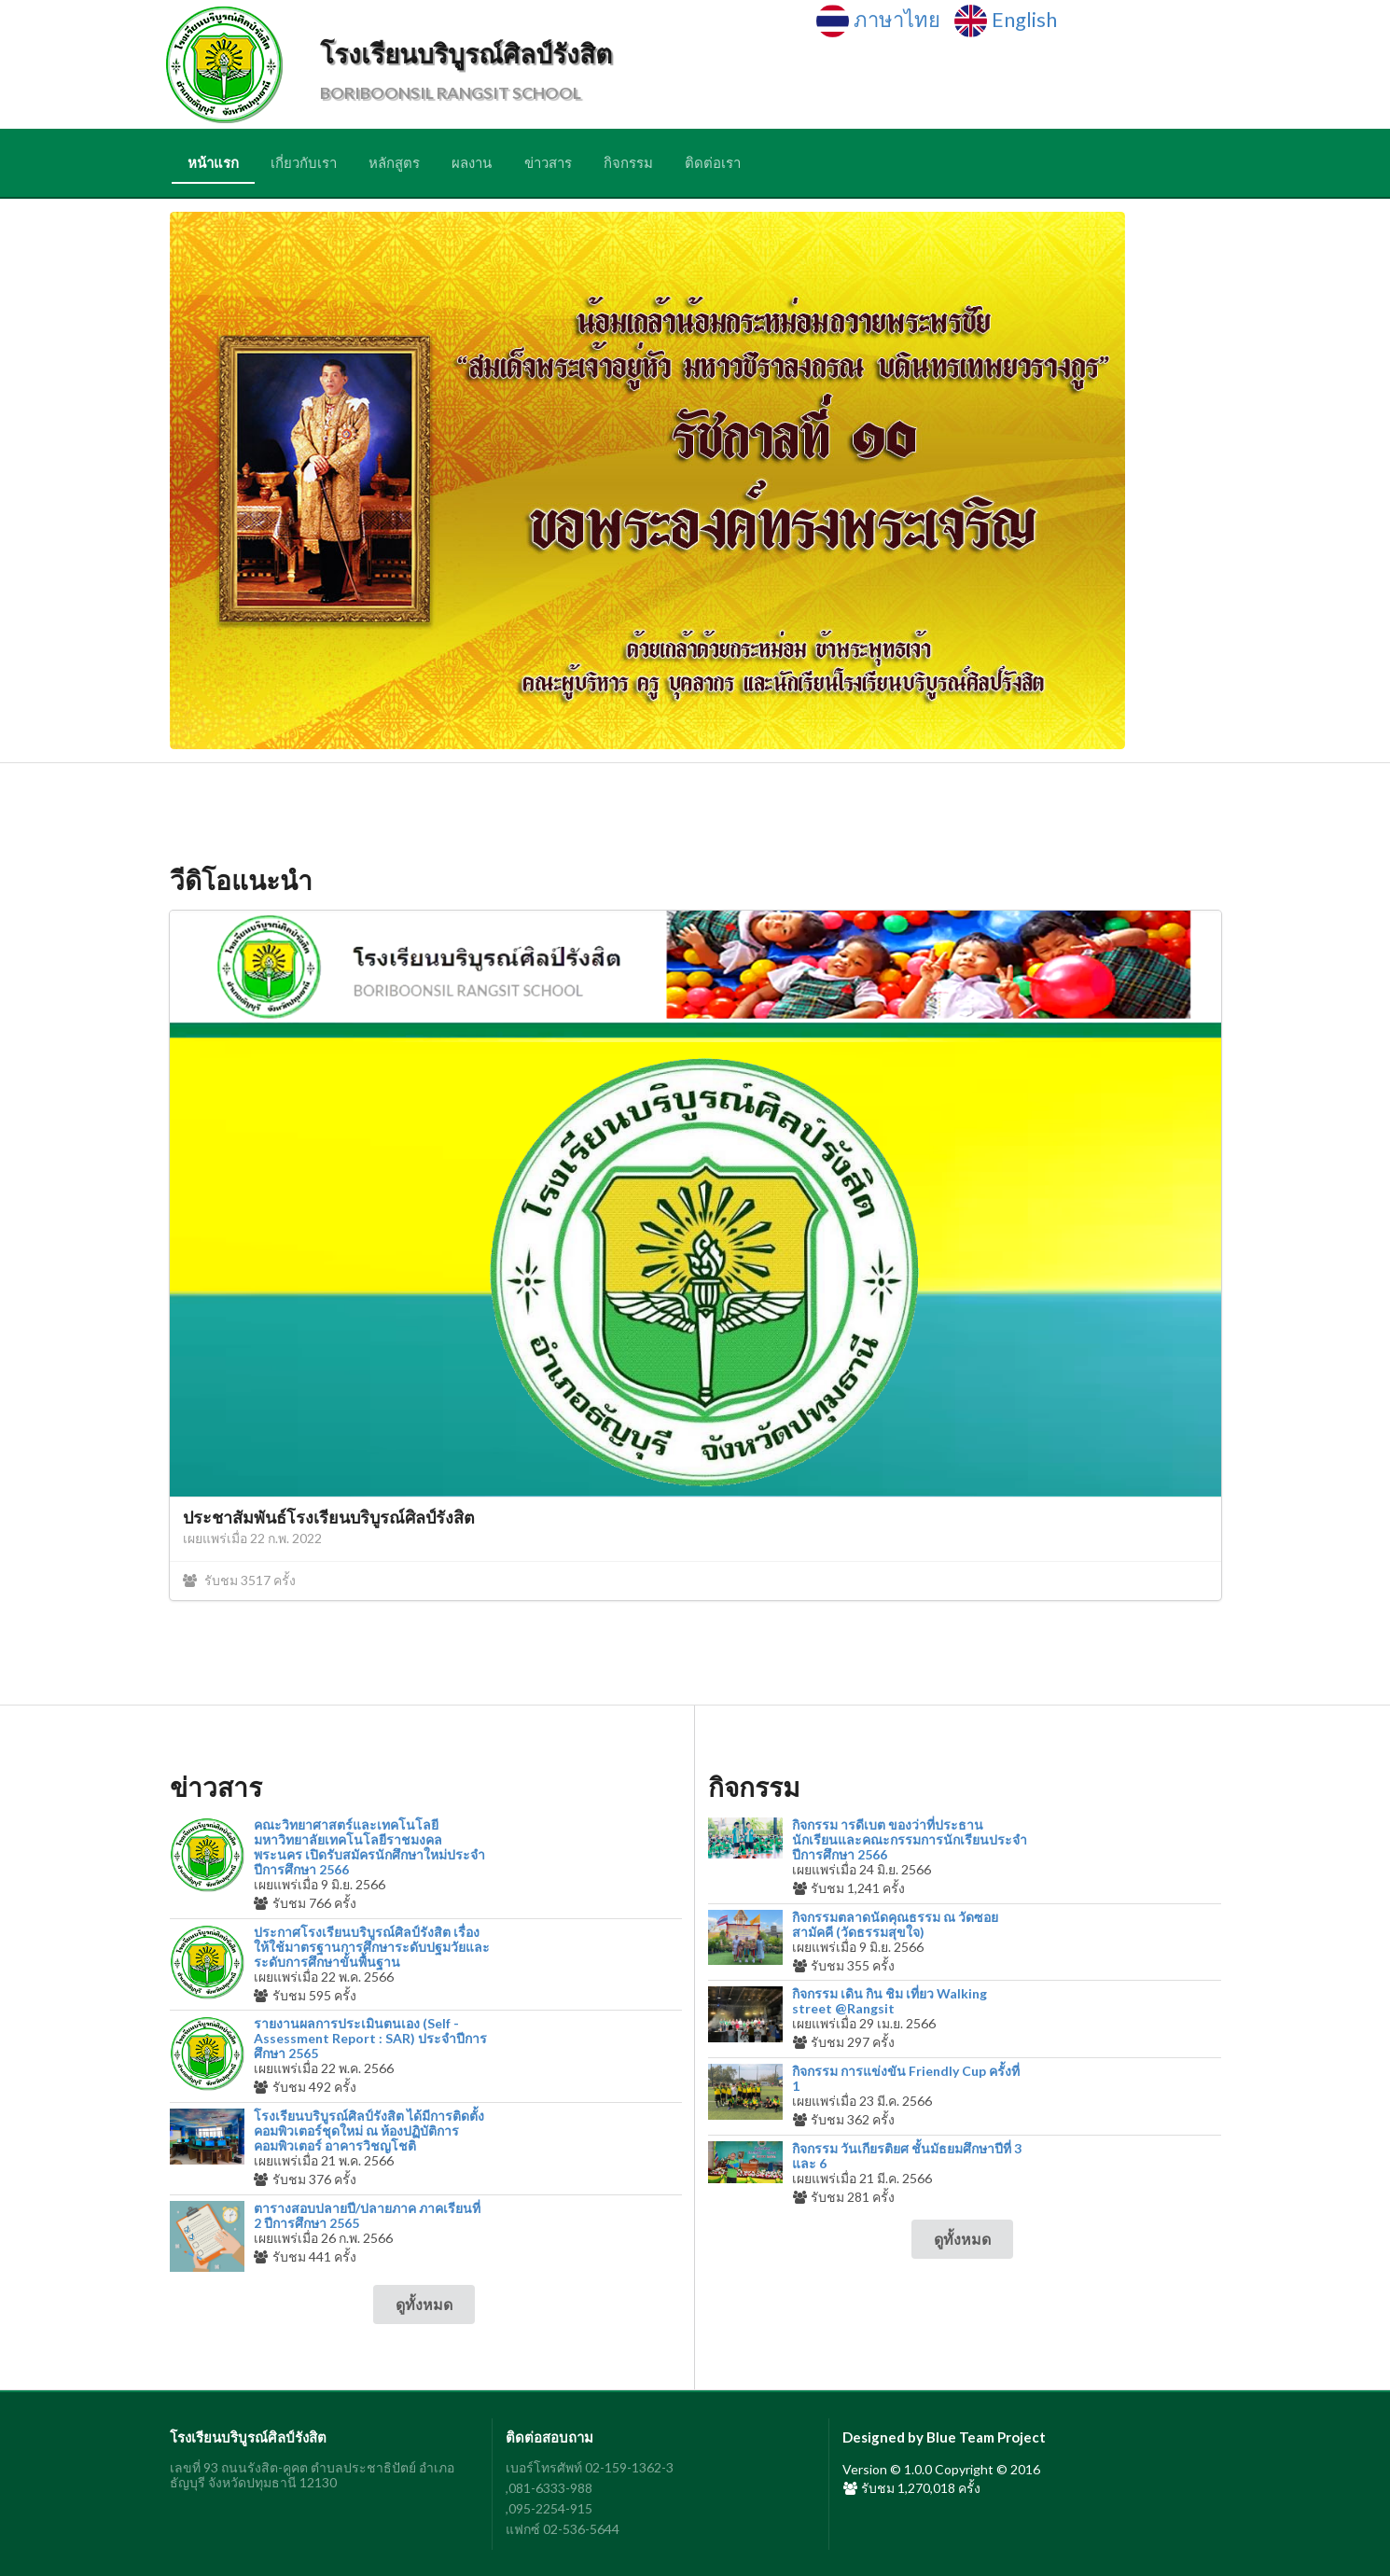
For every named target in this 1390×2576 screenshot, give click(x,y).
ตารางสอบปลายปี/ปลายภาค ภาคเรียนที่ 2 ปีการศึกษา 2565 (367, 2216)
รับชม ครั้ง (239, 1580)
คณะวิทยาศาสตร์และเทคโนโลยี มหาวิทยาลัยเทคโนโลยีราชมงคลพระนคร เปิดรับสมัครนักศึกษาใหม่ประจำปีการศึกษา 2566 (369, 1847)
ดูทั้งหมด (424, 2304)
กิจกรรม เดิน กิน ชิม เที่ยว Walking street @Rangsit (889, 2001)
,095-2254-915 (549, 2508)
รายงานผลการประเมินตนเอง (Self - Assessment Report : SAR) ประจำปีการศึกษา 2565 (370, 2038)
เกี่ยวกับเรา (304, 162)
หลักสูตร (394, 162)
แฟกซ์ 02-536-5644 (562, 2529)
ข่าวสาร (548, 162)
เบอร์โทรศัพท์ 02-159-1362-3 (590, 2467)
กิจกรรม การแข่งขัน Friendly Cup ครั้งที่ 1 (906, 2079)
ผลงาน (472, 162)
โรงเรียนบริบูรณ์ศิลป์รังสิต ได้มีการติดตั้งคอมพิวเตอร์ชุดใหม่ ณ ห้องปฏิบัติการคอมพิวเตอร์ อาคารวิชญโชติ (369, 2131)
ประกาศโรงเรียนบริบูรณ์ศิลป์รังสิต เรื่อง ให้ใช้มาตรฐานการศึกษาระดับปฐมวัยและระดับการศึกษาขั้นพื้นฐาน (372, 1947)
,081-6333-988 (549, 2488)
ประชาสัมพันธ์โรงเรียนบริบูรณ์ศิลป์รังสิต (329, 1517)
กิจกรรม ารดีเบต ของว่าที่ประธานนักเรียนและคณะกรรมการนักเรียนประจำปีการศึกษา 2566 (909, 1839)
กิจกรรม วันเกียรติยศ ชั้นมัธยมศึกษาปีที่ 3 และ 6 (907, 2156)
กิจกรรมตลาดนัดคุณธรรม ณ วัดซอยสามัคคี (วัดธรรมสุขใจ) (895, 1925)
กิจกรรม (628, 162)
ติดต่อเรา (713, 162)
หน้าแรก (213, 162)
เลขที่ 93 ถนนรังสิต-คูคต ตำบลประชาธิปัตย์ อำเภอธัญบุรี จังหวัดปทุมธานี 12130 (312, 2475)
